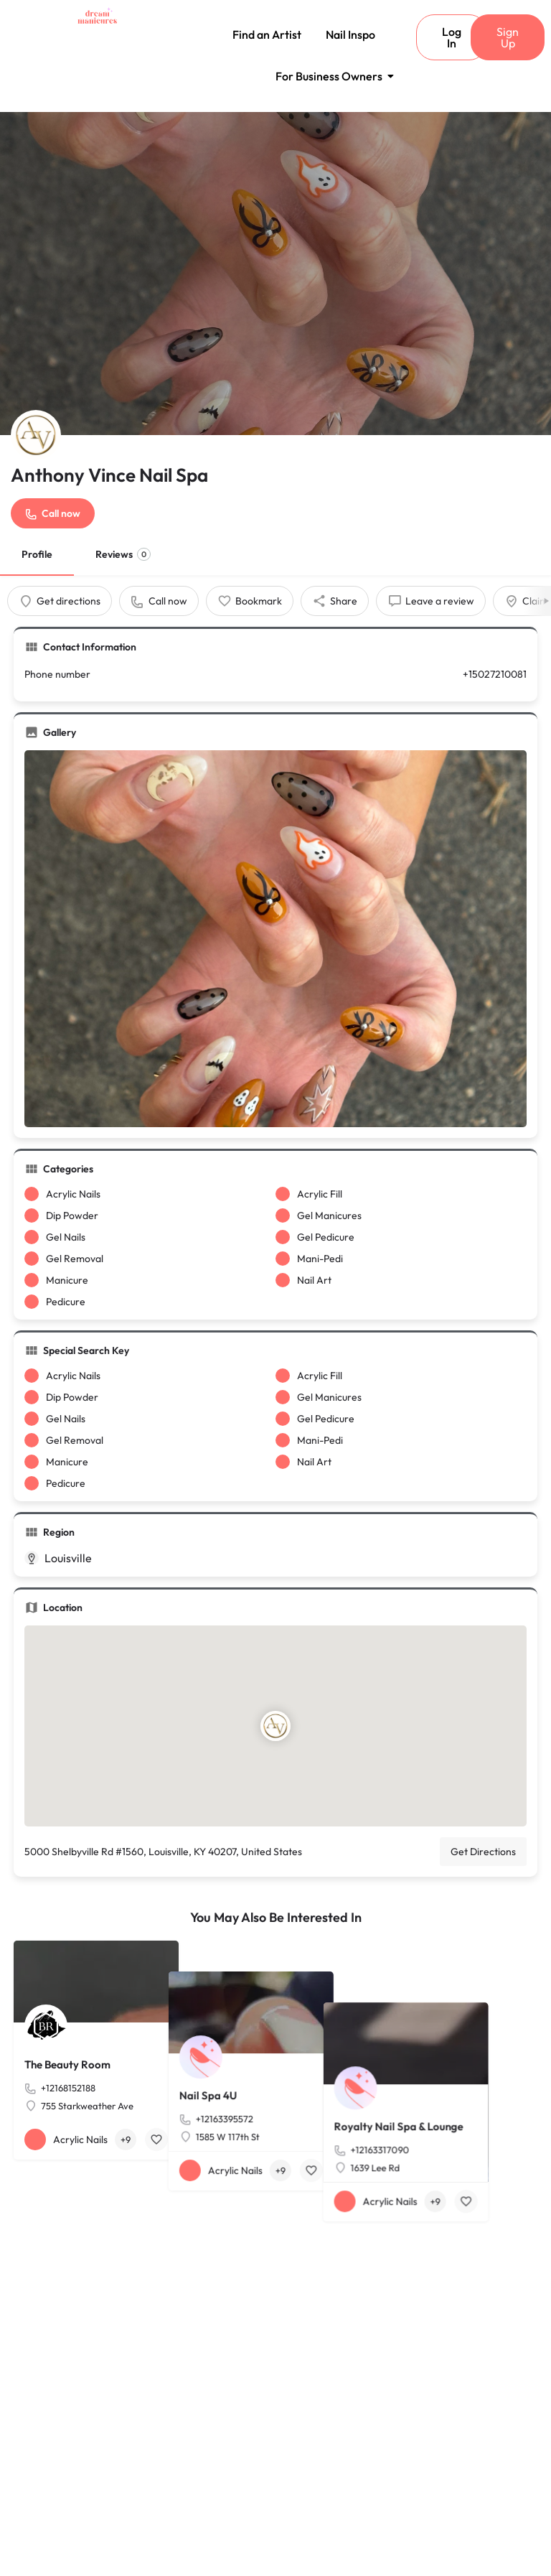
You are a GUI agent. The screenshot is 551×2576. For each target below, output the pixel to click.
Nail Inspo (350, 34)
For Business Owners (331, 76)
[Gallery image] (275, 938)
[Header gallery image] (275, 273)
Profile (37, 554)
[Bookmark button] (156, 2139)
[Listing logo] (36, 435)
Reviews (123, 554)
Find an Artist (266, 34)
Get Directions (483, 1851)
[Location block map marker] (275, 1727)
